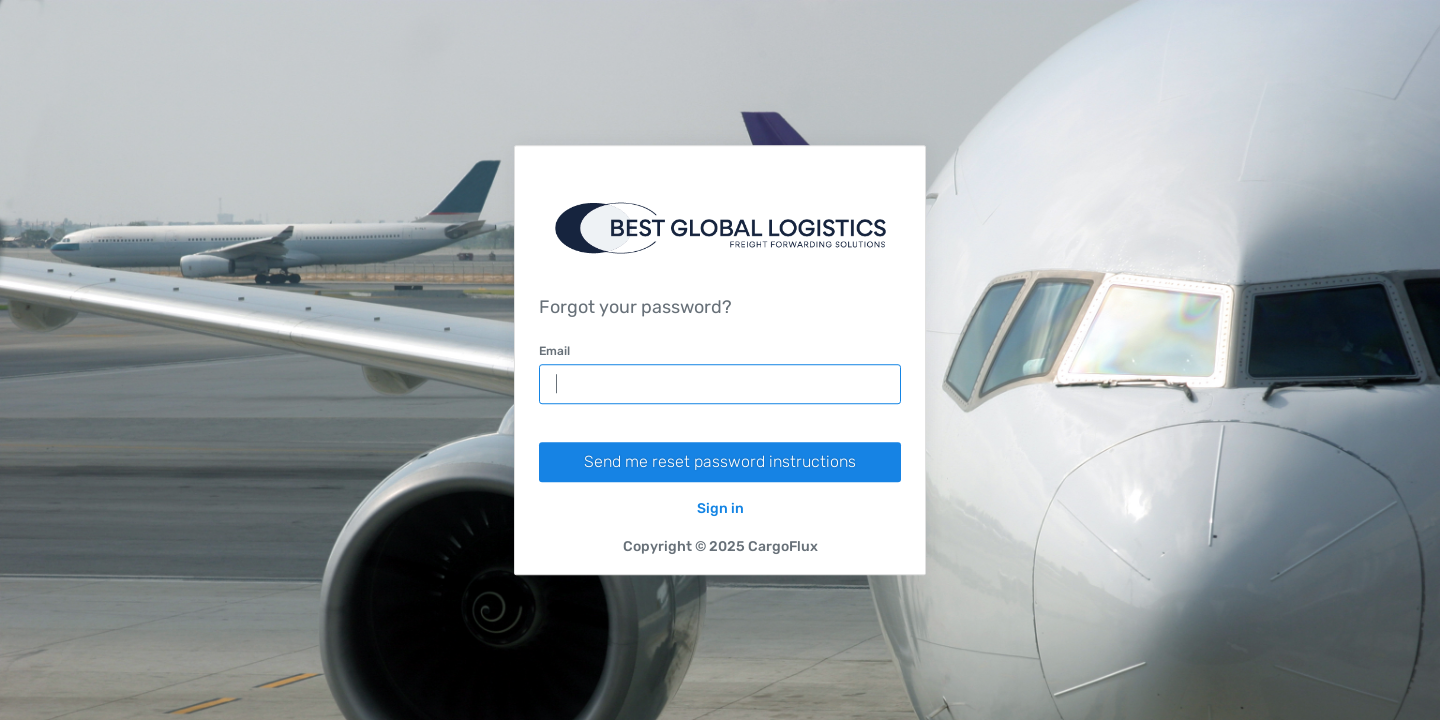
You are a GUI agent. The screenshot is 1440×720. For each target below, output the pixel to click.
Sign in (720, 508)
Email (554, 351)
